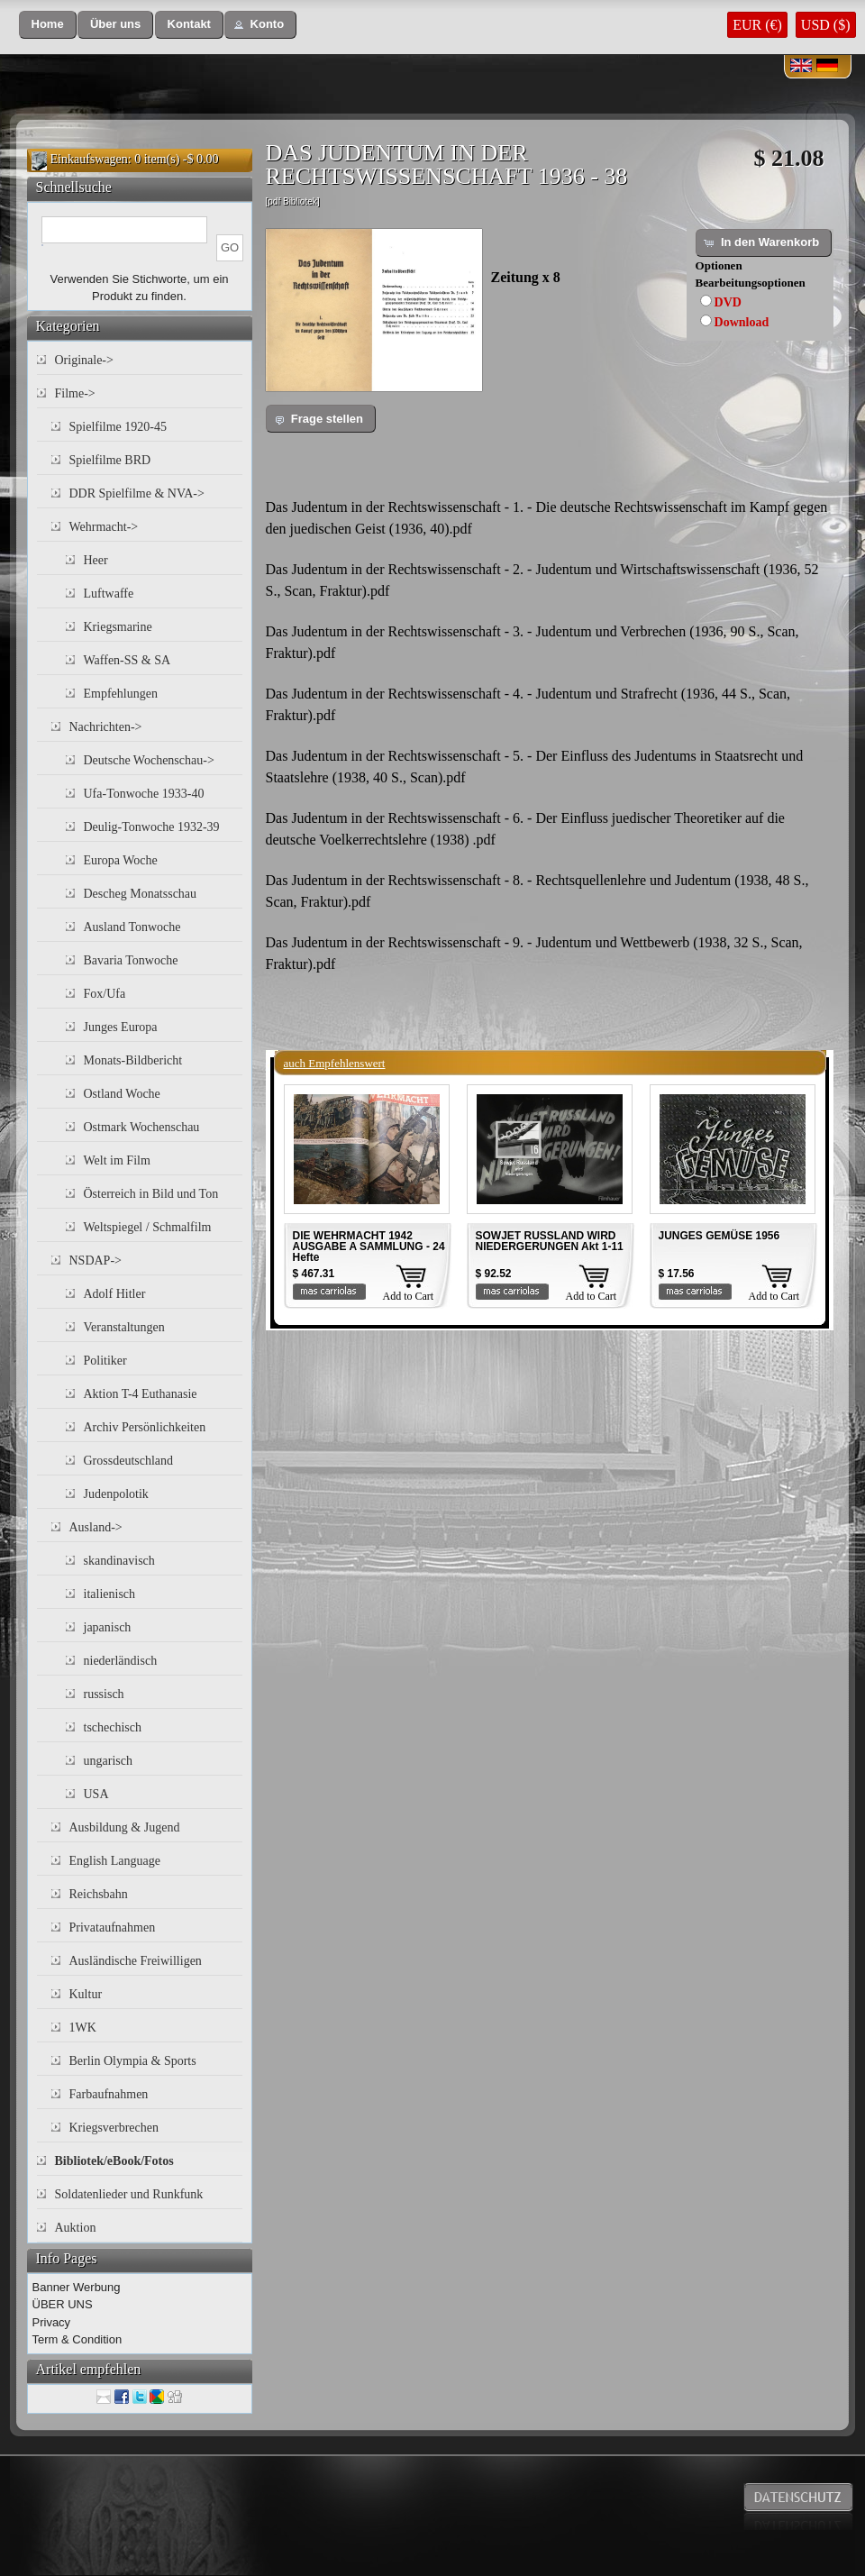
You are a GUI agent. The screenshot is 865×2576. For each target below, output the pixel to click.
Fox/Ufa (105, 993)
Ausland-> (96, 1527)
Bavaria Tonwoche (131, 960)
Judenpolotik (116, 1494)
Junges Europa (121, 1027)
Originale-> (84, 360)
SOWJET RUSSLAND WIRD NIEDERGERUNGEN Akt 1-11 (550, 1241)
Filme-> (75, 393)
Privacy (51, 2322)
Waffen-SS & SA (127, 660)
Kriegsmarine (118, 627)
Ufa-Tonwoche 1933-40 (144, 793)
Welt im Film (117, 1160)
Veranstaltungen (124, 1327)
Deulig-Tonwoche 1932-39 (152, 827)
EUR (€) (757, 24)
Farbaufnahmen (109, 2094)
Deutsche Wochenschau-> (149, 760)
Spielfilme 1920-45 (118, 427)
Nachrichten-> (105, 727)
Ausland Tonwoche (132, 927)
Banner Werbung (76, 2287)
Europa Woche (121, 860)
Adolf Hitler (115, 1294)
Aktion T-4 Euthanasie (140, 1394)
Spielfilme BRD (110, 460)
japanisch (108, 1627)
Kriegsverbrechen (114, 2127)
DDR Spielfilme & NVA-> (137, 493)
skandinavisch (119, 1560)
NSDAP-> (95, 1260)
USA (96, 1794)
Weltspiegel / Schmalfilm (148, 1227)
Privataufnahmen (112, 1927)
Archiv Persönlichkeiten (145, 1427)
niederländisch (121, 1660)
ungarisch (108, 1761)
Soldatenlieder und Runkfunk (129, 2194)
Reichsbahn (98, 1894)
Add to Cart (408, 1296)
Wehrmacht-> (104, 527)
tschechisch (113, 1727)
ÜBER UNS (62, 2304)
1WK (82, 2027)
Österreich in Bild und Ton (151, 1194)
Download (742, 322)
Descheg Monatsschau (140, 893)
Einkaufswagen (89, 159)
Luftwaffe (109, 593)
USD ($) (826, 24)
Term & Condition (77, 2339)
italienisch (110, 1594)
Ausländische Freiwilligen (135, 1961)
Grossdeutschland (129, 1460)
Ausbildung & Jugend (124, 1827)
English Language (114, 1861)
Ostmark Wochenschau (142, 1127)
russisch (104, 1694)
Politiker (105, 1360)
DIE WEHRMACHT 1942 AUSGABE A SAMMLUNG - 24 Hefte (369, 1246)
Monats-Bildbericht (133, 1060)
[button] (48, 25)
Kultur (86, 1994)
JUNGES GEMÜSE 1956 (719, 1235)
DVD (728, 302)
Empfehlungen (121, 693)
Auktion (75, 2227)
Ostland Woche (122, 1094)
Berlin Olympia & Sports (132, 2061)
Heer (96, 560)
